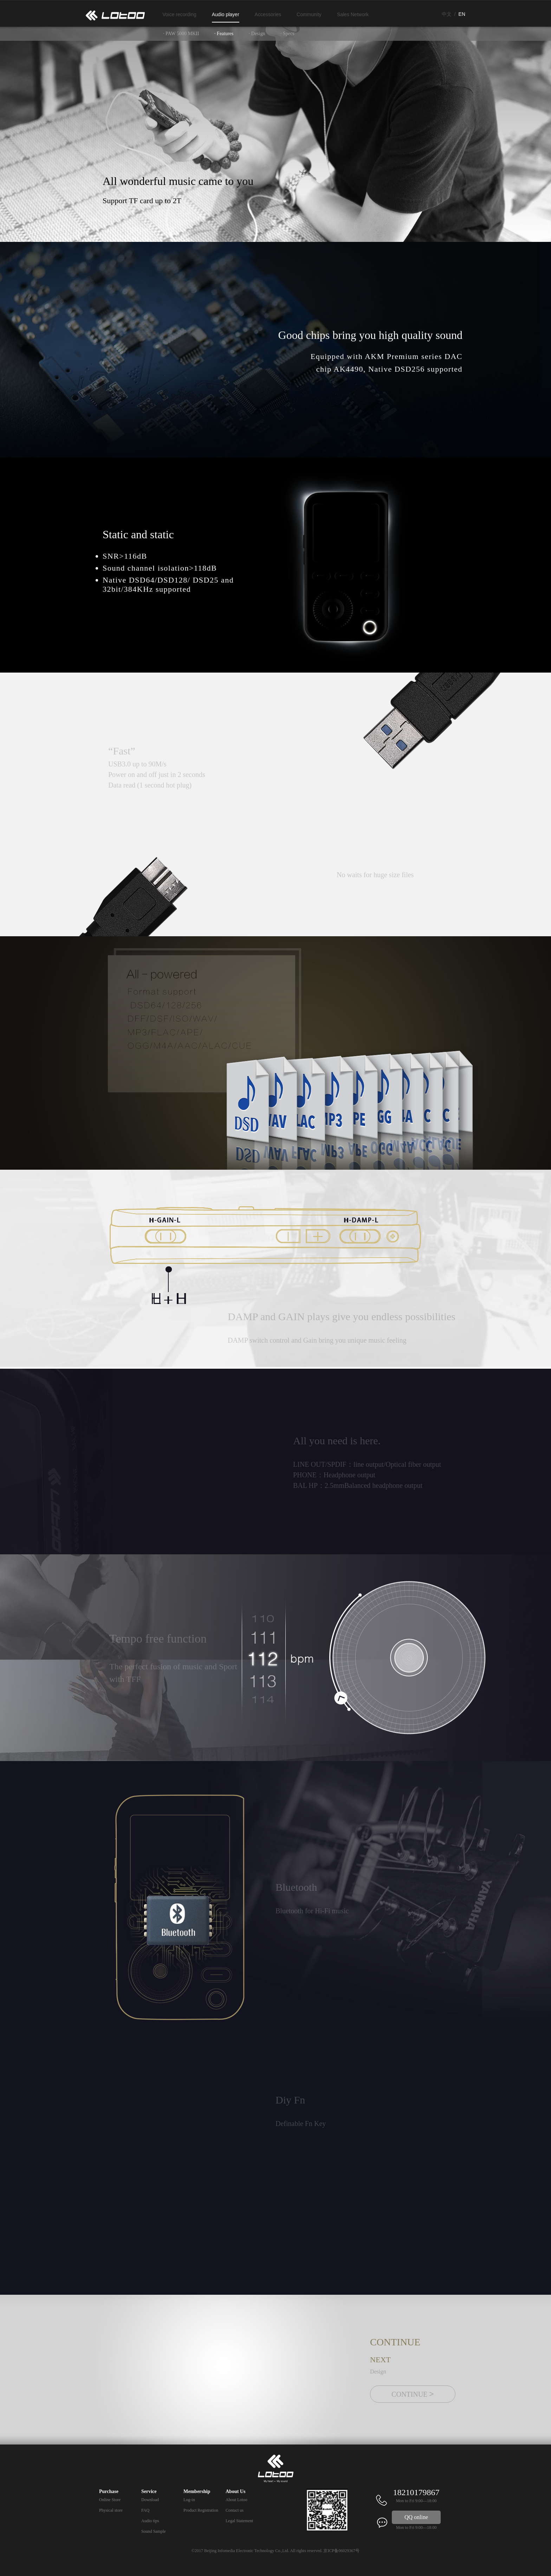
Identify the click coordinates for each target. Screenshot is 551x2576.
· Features (223, 33)
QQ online (416, 2517)
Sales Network (353, 14)
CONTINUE (412, 2393)
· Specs (287, 33)
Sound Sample (153, 2531)
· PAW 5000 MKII (181, 33)
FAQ (145, 2510)
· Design (257, 33)
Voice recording (179, 14)
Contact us (235, 2510)
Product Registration (200, 2510)
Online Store (110, 2499)
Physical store (111, 2510)
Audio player (225, 14)
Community (309, 14)
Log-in (189, 2499)
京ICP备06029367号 (341, 2550)
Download (150, 2499)
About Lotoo (236, 2499)
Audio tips (150, 2520)
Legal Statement (239, 2520)
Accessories (268, 14)
